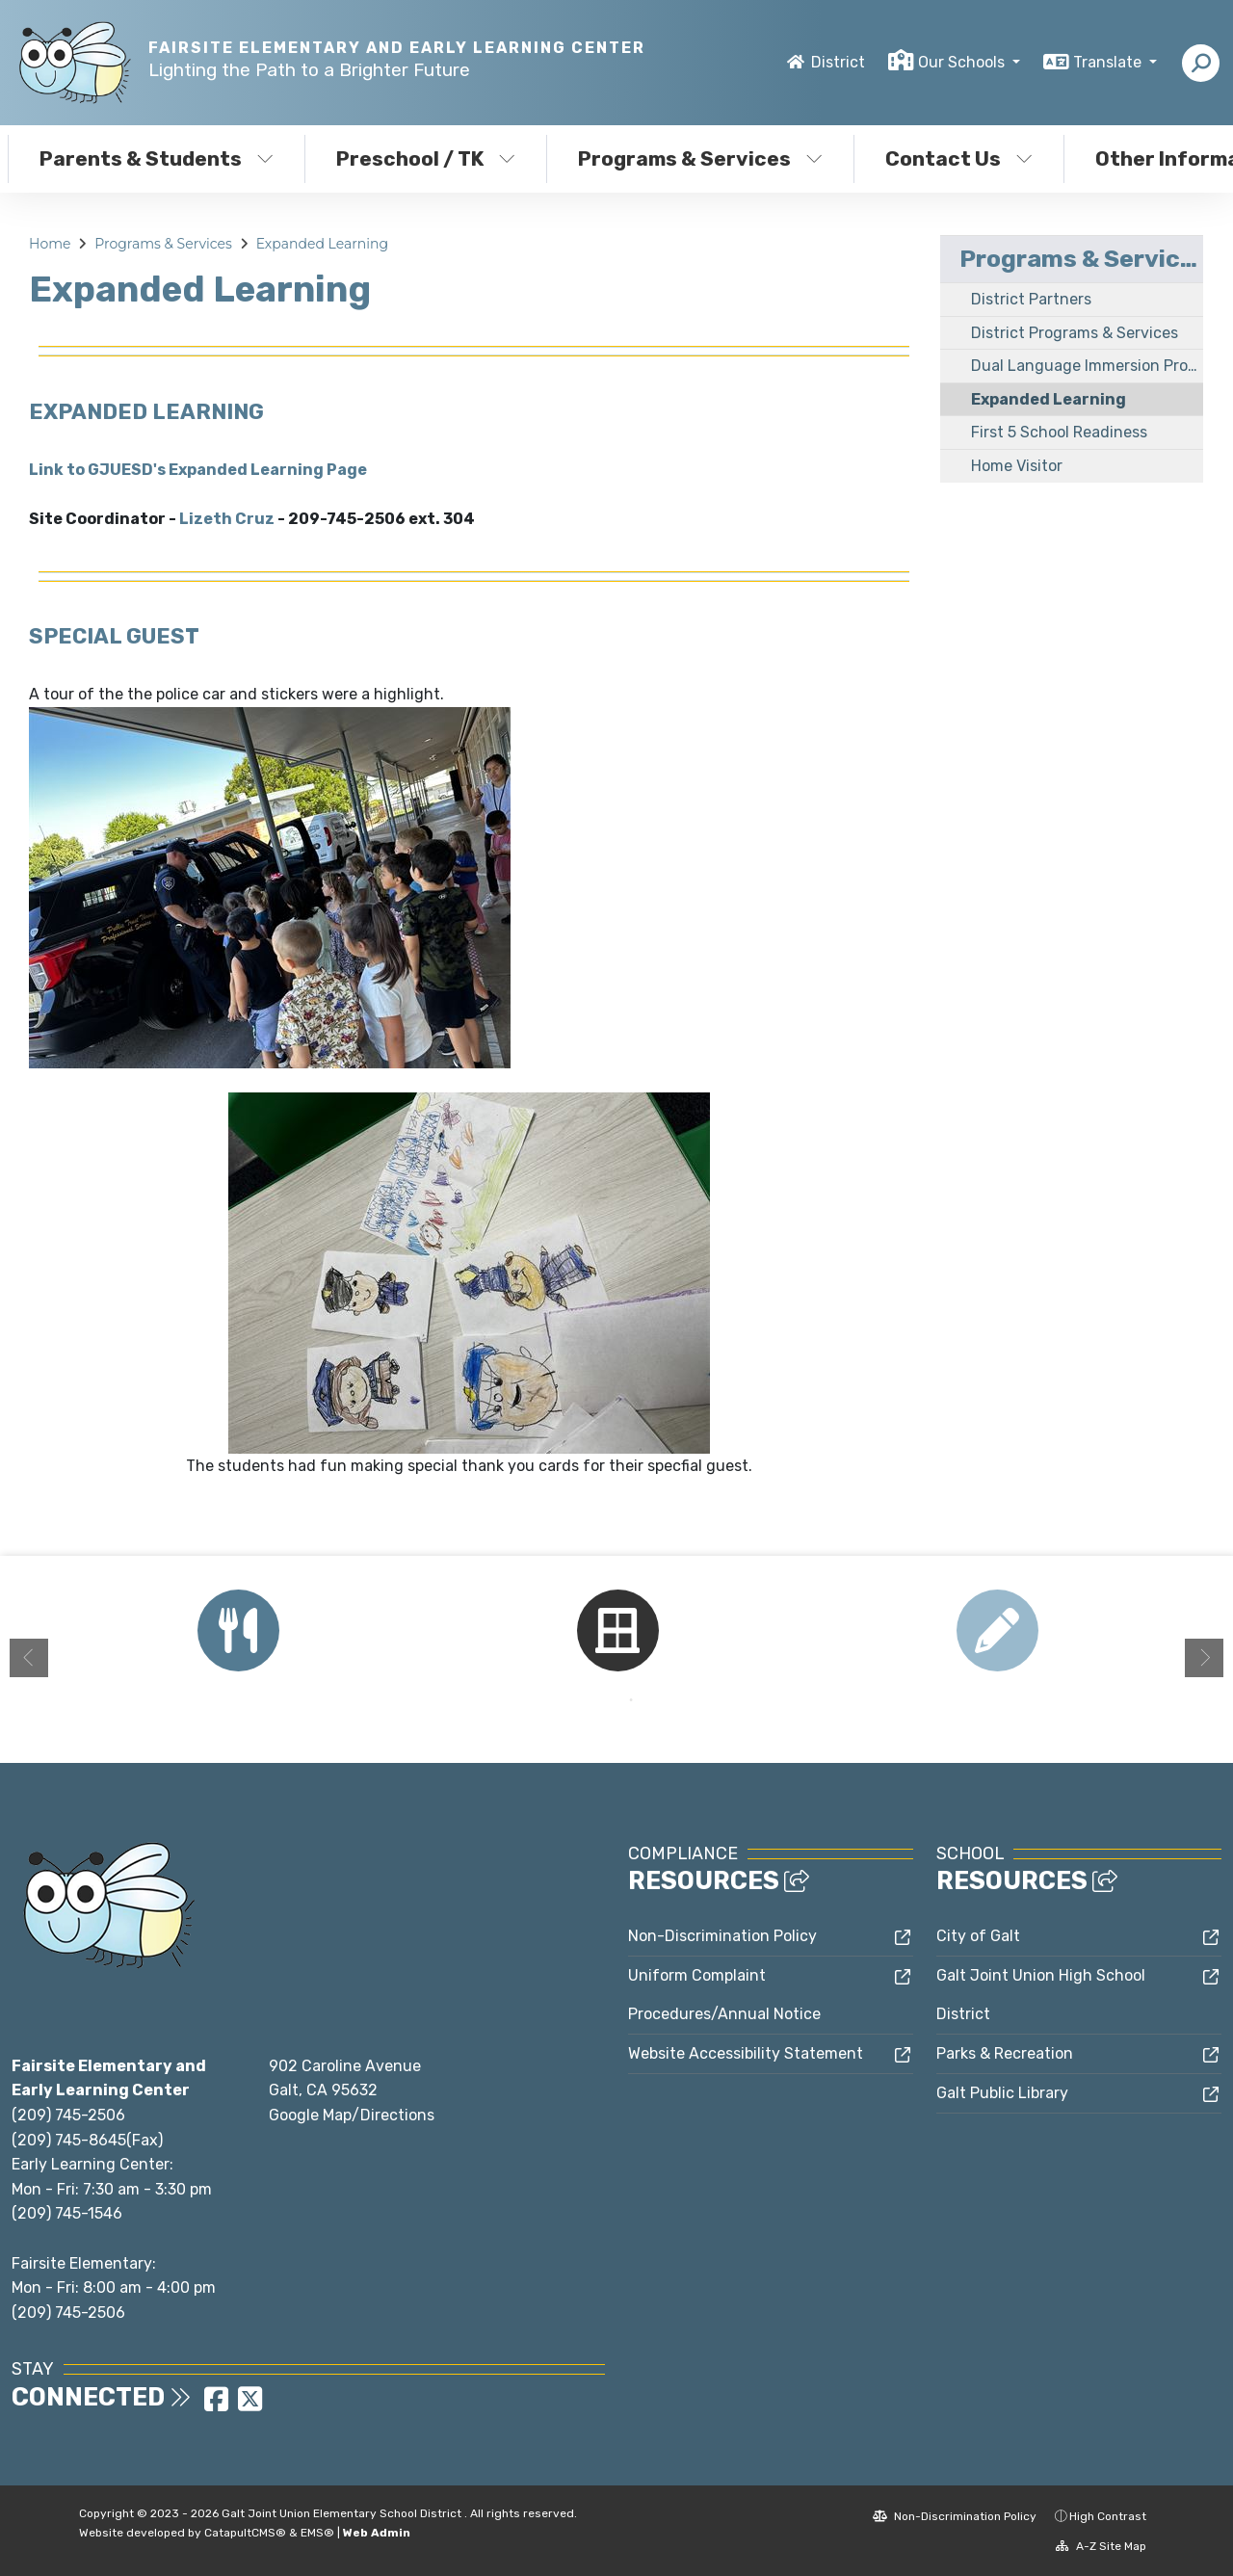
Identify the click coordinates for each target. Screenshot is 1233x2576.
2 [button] (631, 1700)
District (838, 62)
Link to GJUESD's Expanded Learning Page (198, 469)
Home (49, 243)
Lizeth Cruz (227, 519)
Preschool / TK (425, 158)
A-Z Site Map (1101, 2546)
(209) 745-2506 (68, 2115)
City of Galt (978, 1936)
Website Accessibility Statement (745, 2053)
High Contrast (1107, 2516)
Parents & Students (156, 158)
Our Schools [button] (963, 62)
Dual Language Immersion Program (1087, 365)
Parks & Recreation (1004, 2053)
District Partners (1031, 299)
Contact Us (959, 158)
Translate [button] (1109, 62)
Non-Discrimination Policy (722, 1936)
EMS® (317, 2532)
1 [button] (602, 1700)
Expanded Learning (322, 243)
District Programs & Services (1074, 333)
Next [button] (1204, 1658)
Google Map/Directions (351, 2115)
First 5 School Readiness (1059, 432)
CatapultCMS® (245, 2532)
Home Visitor (1016, 466)
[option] (238, 1630)
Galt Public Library (1002, 2093)
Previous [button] (29, 1658)
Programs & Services (700, 158)
